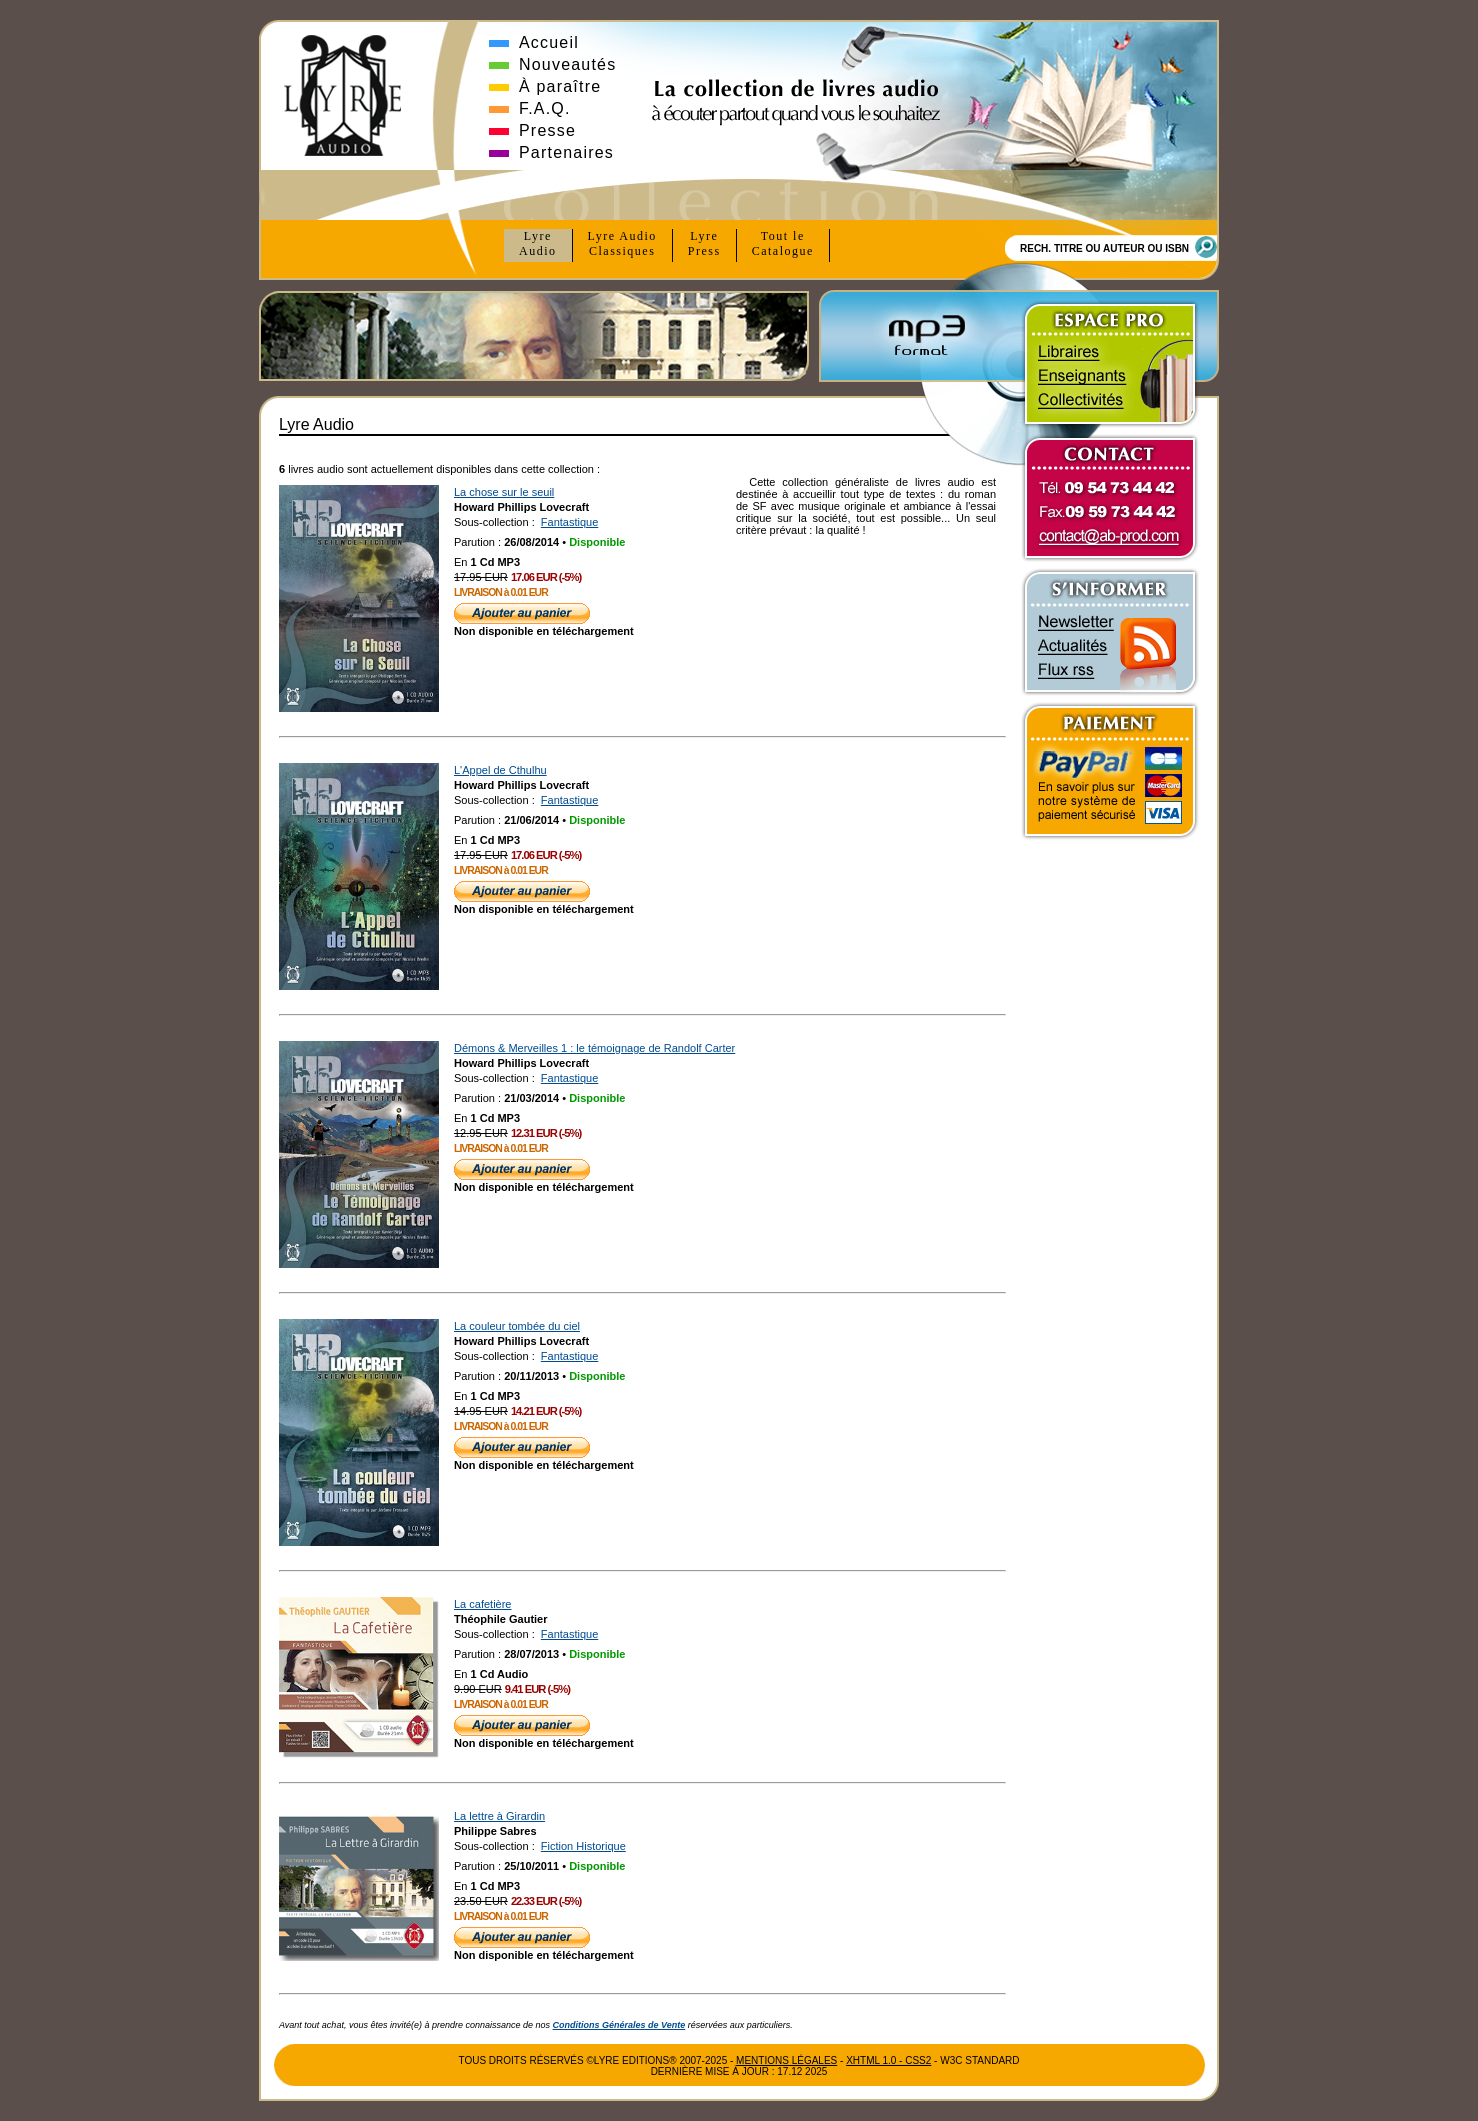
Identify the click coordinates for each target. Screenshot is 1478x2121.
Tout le (783, 244)
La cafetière (482, 1604)
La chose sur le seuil (504, 492)
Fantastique (569, 522)
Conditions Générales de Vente (619, 2025)
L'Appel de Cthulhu (500, 770)
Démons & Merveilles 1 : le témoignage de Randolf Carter (594, 1048)
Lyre (538, 244)
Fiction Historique (583, 1846)
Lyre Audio (622, 244)
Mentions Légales (786, 2060)
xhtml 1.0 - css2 (888, 2060)
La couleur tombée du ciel (517, 1326)
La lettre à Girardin (499, 1816)
